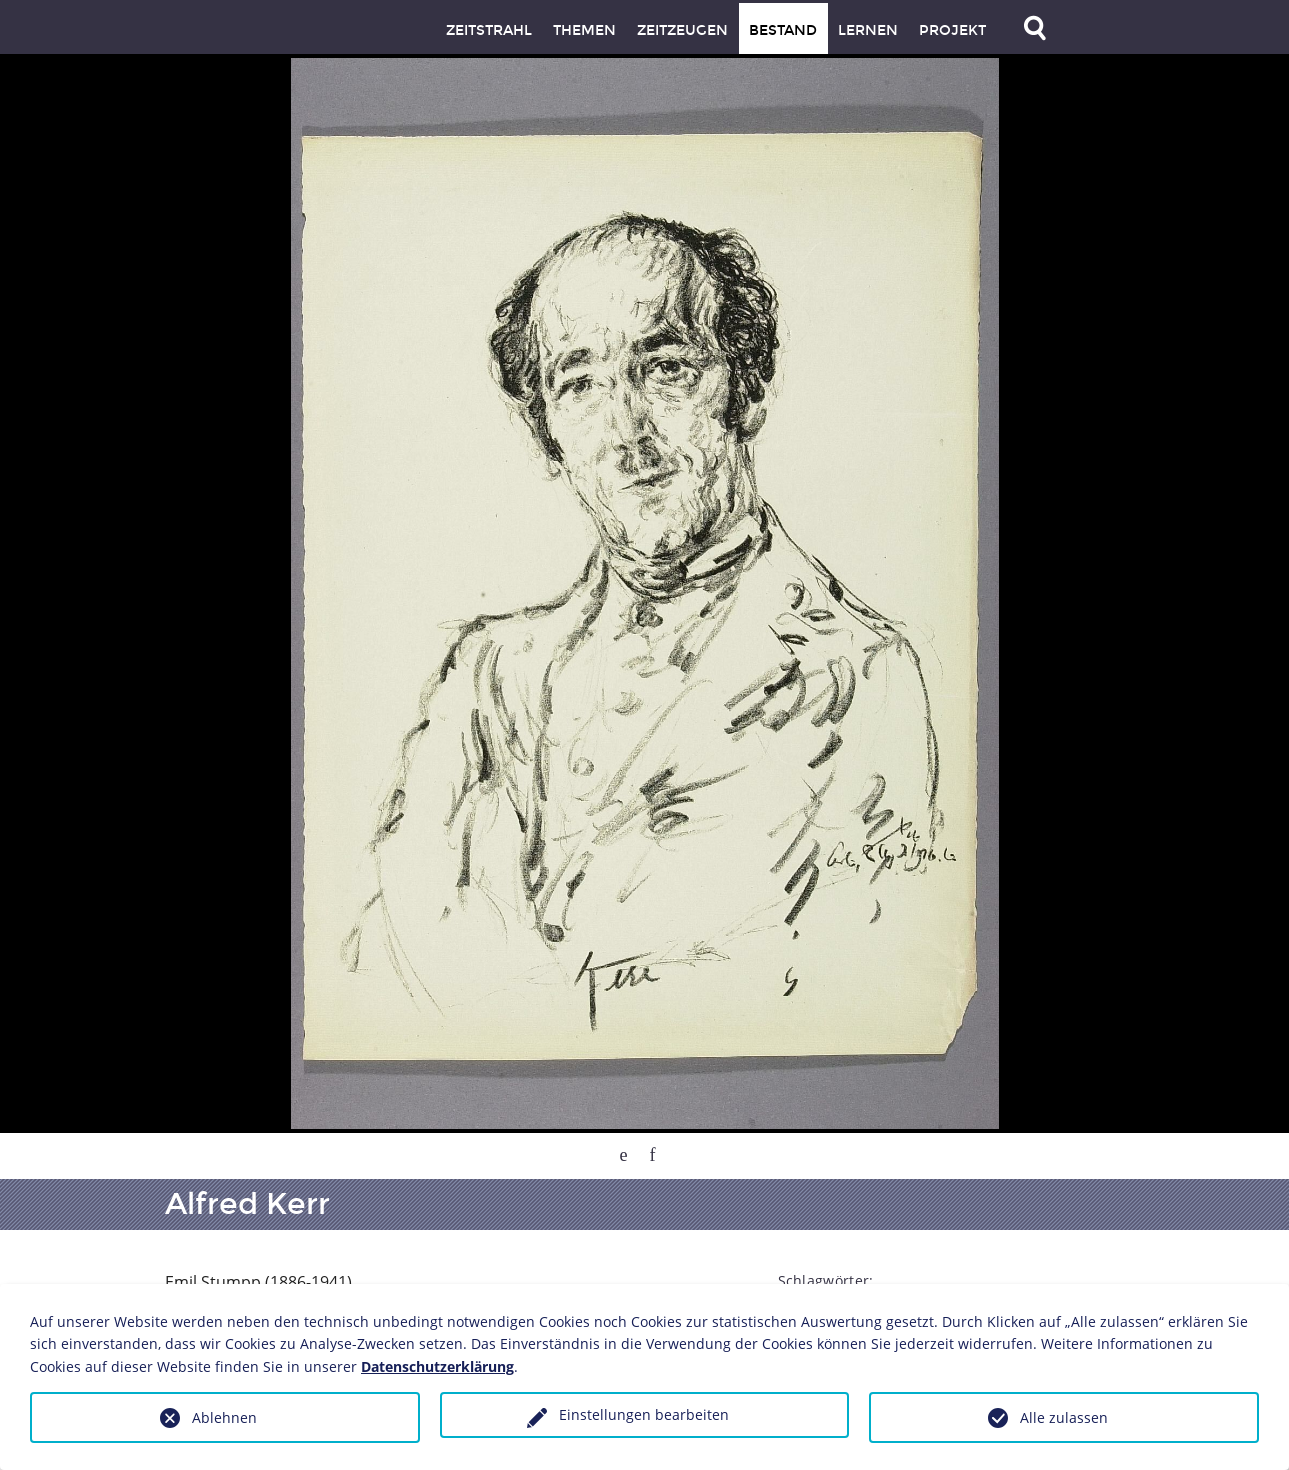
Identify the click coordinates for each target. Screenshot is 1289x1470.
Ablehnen (224, 1417)
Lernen (868, 30)
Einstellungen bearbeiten (644, 1414)
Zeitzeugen (682, 30)
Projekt (952, 30)
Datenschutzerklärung (437, 1366)
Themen (584, 30)
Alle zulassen (1064, 1417)
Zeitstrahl (489, 30)
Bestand (783, 30)
